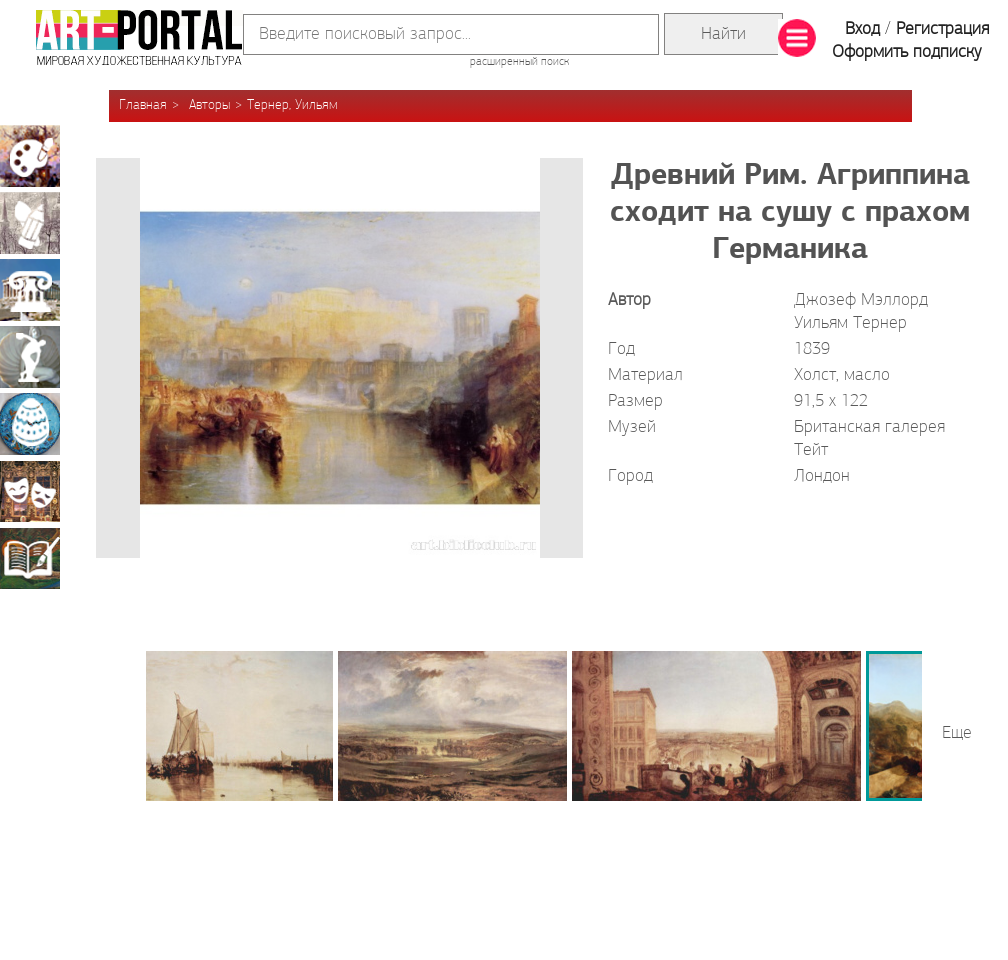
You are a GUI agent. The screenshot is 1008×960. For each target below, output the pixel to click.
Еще (957, 733)
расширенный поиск (519, 62)
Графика (30, 223)
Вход (862, 29)
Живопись (30, 156)
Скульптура (30, 357)
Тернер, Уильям (292, 105)
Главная (143, 105)
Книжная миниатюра (30, 558)
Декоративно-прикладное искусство (30, 424)
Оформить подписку (907, 52)
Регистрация (942, 29)
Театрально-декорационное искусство (30, 491)
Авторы (209, 105)
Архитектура (30, 290)
